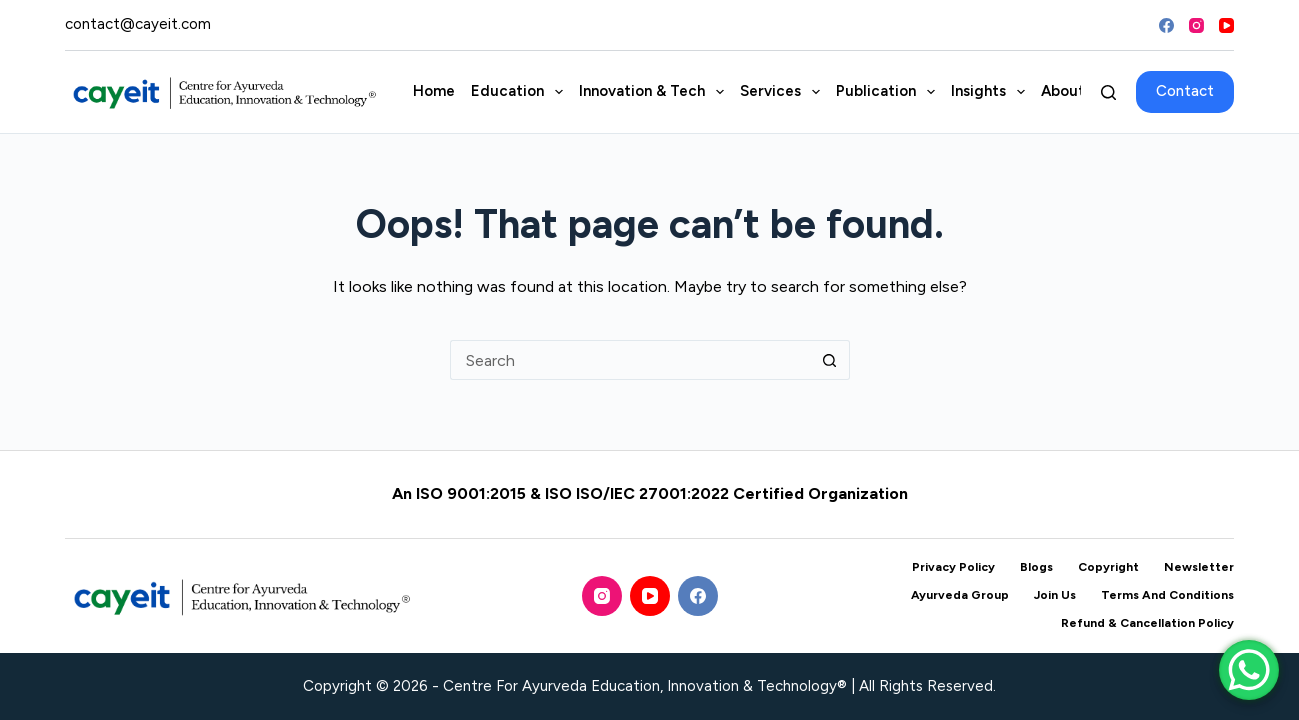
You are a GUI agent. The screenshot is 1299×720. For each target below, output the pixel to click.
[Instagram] (1196, 25)
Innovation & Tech (655, 92)
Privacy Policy (953, 567)
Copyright (1108, 567)
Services (784, 92)
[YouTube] (1226, 25)
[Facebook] (1166, 25)
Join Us (1055, 595)
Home (434, 91)
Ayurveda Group (960, 595)
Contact (1185, 91)
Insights (992, 92)
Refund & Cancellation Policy (1147, 623)
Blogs (1036, 567)
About (1076, 92)
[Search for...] (630, 360)
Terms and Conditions (1167, 595)
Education (521, 92)
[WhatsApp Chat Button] (1249, 670)
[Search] (1108, 92)
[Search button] (830, 360)
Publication (889, 92)
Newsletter (1199, 567)
